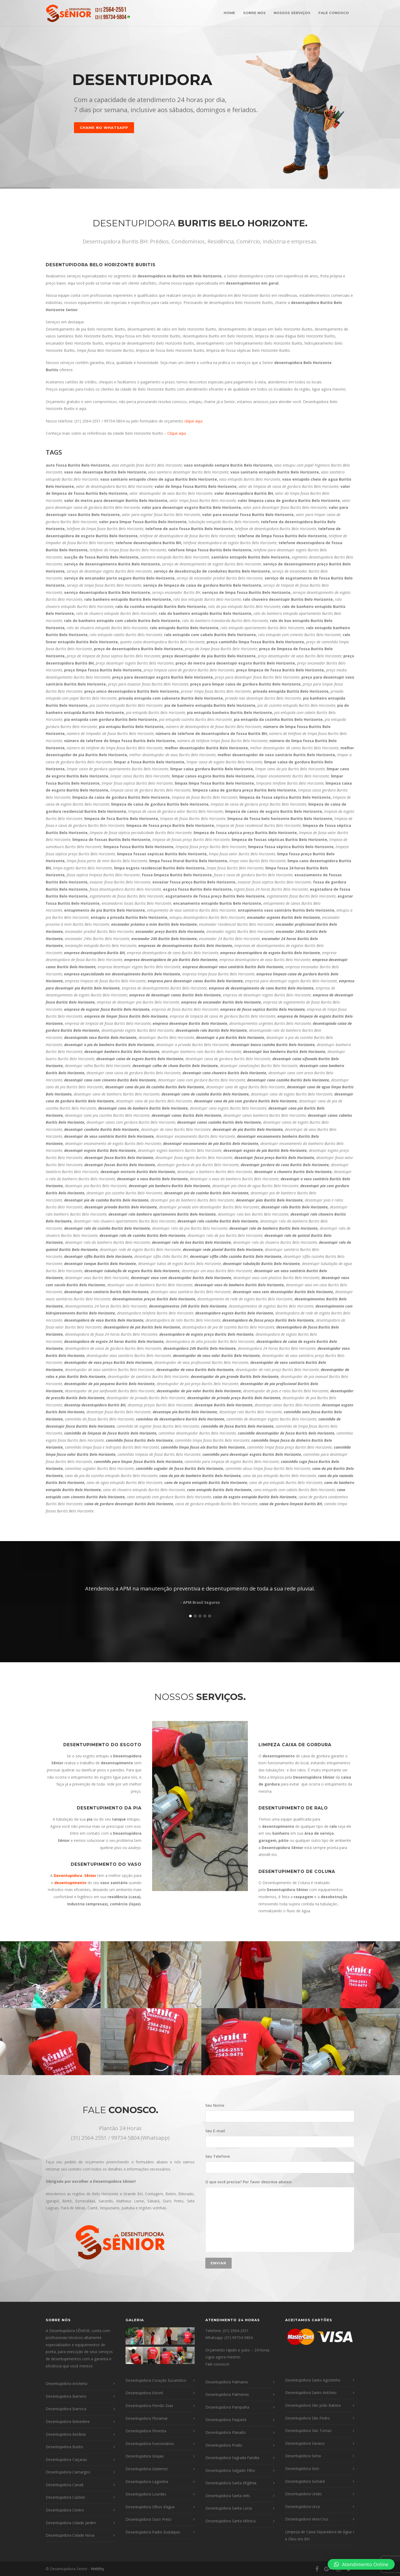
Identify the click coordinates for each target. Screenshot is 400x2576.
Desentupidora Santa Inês (227, 2495)
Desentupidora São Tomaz (308, 2430)
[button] (361, 2564)
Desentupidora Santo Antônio (310, 2392)
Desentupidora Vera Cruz (306, 2519)
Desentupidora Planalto (225, 2432)
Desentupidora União (303, 2493)
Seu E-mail (279, 2138)
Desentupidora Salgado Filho (230, 2470)
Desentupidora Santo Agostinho (312, 2380)
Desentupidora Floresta (146, 2430)
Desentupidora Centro (65, 2509)
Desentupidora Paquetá (225, 2419)
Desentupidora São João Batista (313, 2405)
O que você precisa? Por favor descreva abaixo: (279, 2215)
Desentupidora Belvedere (68, 2421)
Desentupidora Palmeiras (227, 2394)
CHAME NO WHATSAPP (104, 127)
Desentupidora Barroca (66, 2408)
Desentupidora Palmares (226, 2381)
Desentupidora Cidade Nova (70, 2535)
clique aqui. (193, 421)
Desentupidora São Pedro (307, 2418)
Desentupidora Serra (303, 2455)
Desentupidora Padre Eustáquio (153, 2532)
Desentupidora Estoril (144, 2392)
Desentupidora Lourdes (146, 2494)
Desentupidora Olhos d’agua (150, 2506)
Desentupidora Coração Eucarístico (156, 2380)
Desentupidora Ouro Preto (149, 2519)
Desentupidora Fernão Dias (149, 2405)
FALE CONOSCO (333, 13)
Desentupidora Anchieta (66, 2383)
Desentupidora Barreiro (66, 2396)
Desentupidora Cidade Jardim (71, 2522)
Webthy (97, 2568)
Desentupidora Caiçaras (66, 2459)
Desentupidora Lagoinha (147, 2481)
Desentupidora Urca (302, 2506)
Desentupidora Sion (302, 2468)
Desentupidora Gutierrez (147, 2468)
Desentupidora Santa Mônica (230, 2520)
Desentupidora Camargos (68, 2472)
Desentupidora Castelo (65, 2497)
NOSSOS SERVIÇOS (292, 13)
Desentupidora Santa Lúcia (228, 2508)
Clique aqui (176, 433)
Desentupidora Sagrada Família (232, 2457)
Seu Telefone (279, 2163)
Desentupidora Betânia (66, 2434)
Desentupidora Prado (223, 2445)
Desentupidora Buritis (64, 2446)
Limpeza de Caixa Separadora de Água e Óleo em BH (318, 2535)
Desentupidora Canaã (64, 2484)
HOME (229, 13)
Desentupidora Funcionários (150, 2443)
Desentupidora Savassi (304, 2443)
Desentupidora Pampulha (227, 2407)
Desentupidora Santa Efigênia (230, 2482)
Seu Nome (279, 2112)
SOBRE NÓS (254, 13)
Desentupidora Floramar (147, 2418)
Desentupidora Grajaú (145, 2456)
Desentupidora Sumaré (305, 2481)
